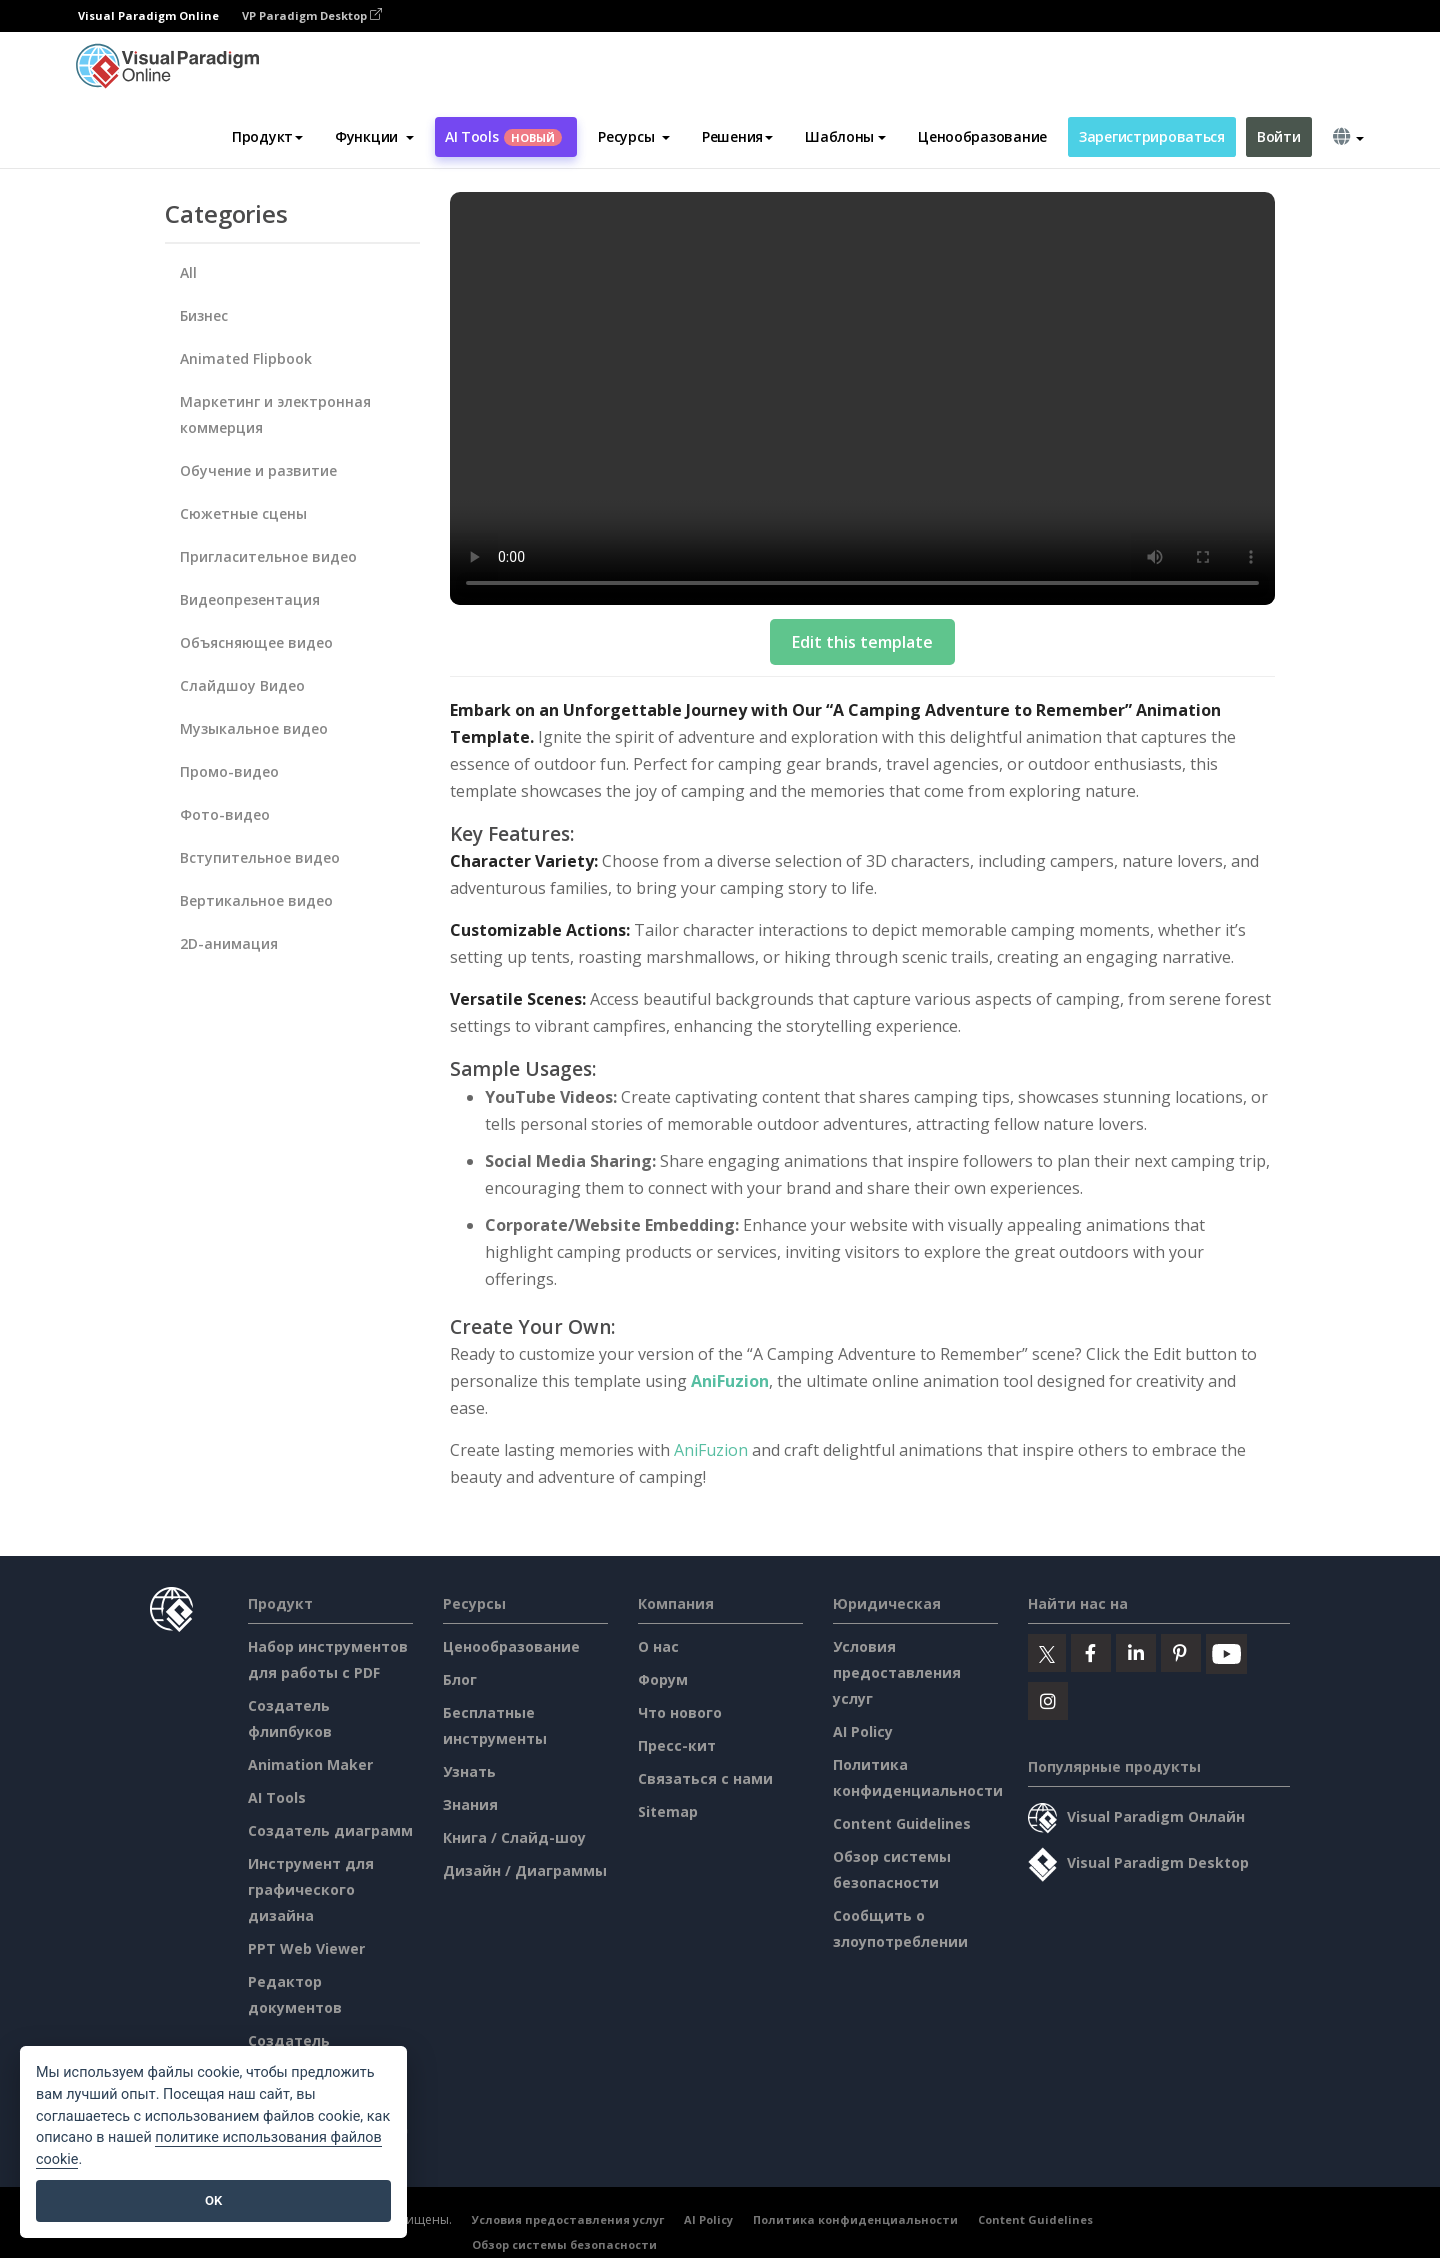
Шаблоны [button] (845, 136)
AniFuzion (730, 1381)
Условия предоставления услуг (897, 1672)
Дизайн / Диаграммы (525, 1870)
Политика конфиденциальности (855, 2219)
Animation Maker (310, 1764)
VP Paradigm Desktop (312, 15)
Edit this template (862, 642)
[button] (374, 137)
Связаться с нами (705, 1778)
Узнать (469, 1771)
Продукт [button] (267, 136)
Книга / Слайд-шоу (514, 1837)
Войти (1279, 136)
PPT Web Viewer (306, 1948)
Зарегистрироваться (1152, 136)
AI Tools (503, 136)
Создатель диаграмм (330, 1830)
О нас (658, 1646)
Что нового (680, 1712)
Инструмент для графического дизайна (311, 1889)
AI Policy (863, 1731)
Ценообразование (982, 136)
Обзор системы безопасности (564, 2244)
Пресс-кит (677, 1745)
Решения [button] (737, 136)
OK (213, 2200)
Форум (663, 1679)
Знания (470, 1804)
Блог (460, 1679)
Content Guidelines (902, 1823)
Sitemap (668, 1811)
